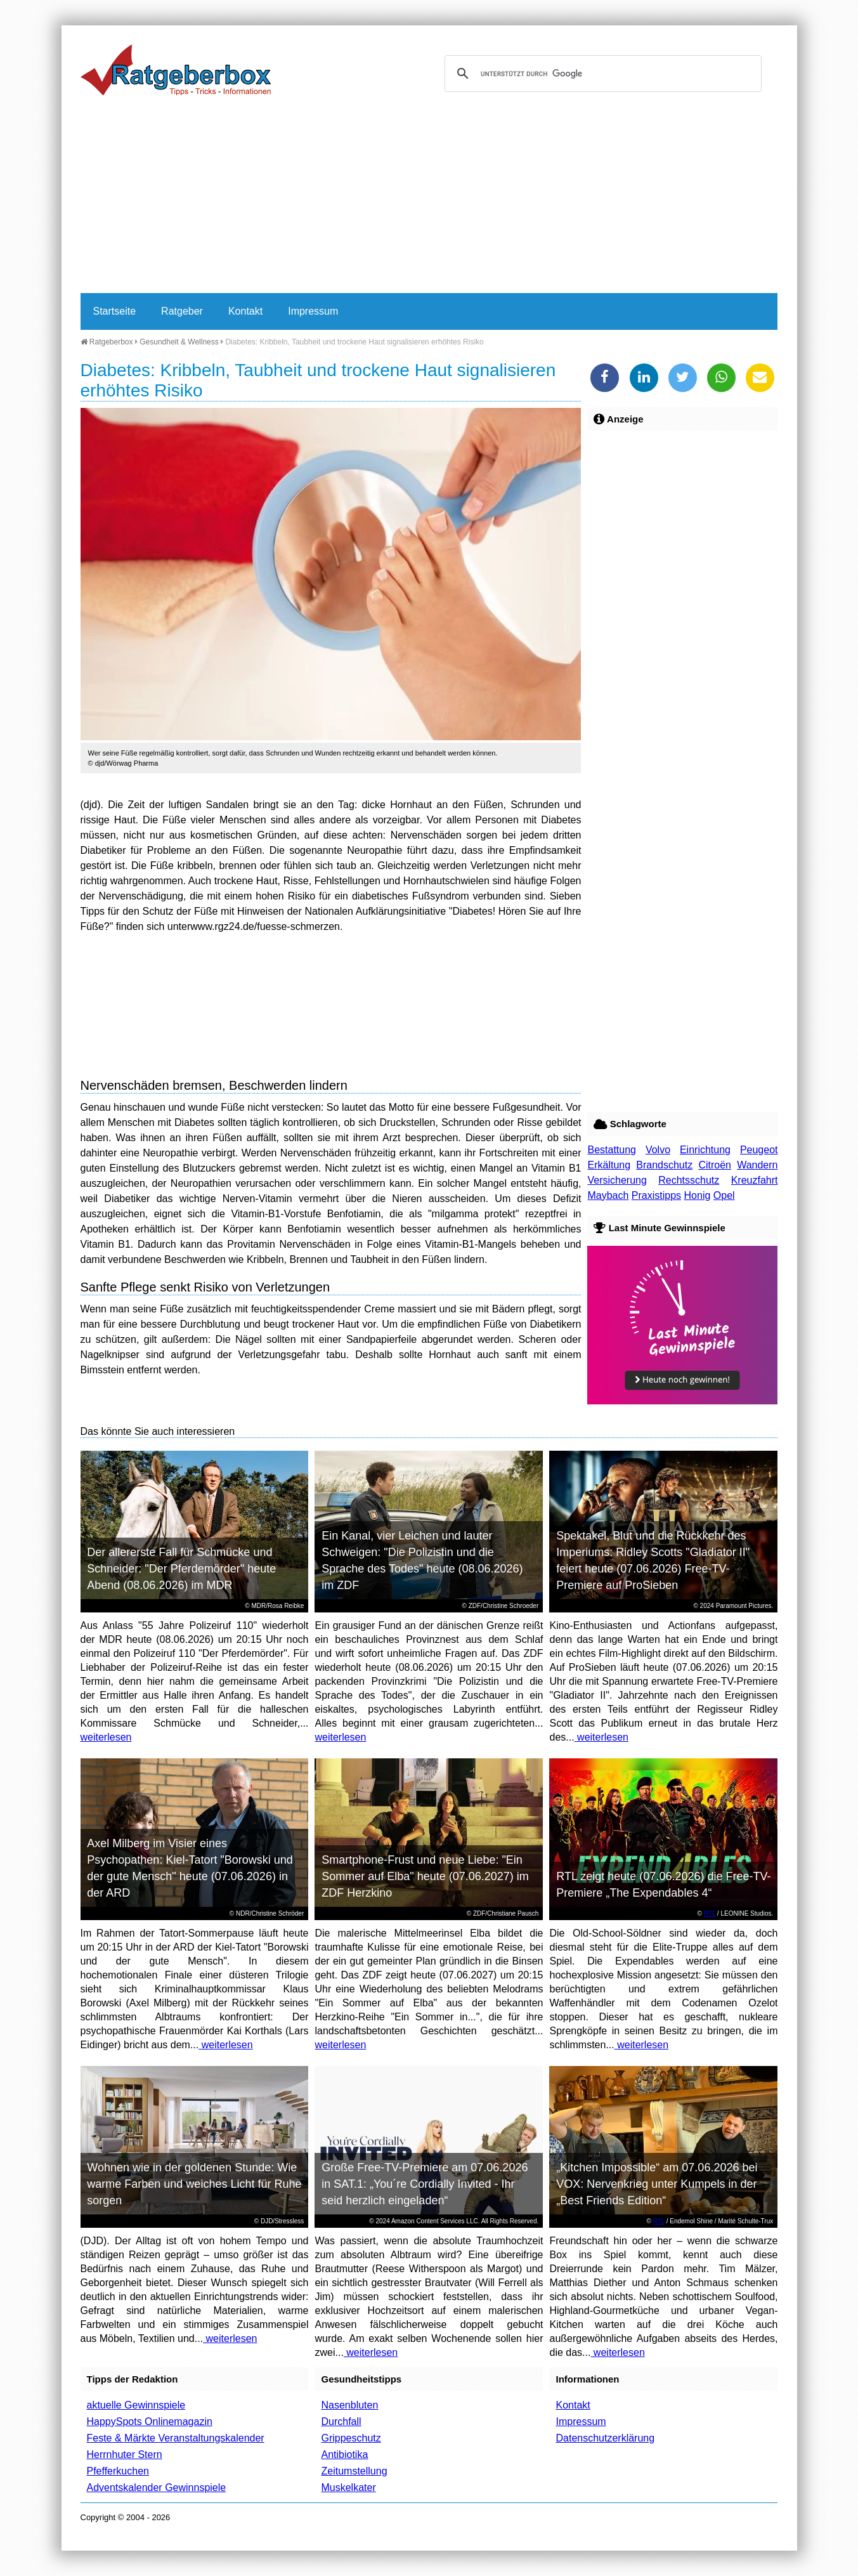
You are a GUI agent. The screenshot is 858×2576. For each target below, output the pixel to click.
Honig (697, 1195)
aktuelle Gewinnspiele (136, 2405)
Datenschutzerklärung (605, 2438)
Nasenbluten (349, 2405)
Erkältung (608, 1165)
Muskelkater (348, 2487)
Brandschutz (664, 1165)
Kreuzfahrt (754, 1180)
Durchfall (341, 2421)
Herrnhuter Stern (124, 2454)
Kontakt (245, 311)
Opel (724, 1195)
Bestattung (611, 1149)
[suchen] (601, 73)
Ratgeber (182, 311)
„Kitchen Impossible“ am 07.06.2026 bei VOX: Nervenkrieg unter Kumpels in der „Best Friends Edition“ (656, 2184)
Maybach (607, 1195)
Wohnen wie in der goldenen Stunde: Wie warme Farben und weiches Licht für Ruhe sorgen (194, 2184)
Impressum (313, 311)
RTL (709, 1913)
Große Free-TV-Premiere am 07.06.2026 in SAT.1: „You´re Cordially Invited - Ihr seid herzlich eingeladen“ (425, 2184)
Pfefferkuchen (118, 2471)
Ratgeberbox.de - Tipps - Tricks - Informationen (176, 69)
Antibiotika (344, 2454)
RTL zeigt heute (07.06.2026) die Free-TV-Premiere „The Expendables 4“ (663, 1884)
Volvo (658, 1149)
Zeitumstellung (354, 2471)
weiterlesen (106, 1737)
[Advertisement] (429, 198)
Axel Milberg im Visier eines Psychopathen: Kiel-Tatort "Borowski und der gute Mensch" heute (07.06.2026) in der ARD (190, 1868)
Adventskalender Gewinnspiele (156, 2487)
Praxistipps (656, 1195)
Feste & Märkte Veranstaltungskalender (175, 2438)
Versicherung (616, 1180)
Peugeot (759, 1149)
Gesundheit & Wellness (179, 341)
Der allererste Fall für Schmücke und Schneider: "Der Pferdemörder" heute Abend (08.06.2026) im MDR (181, 1569)
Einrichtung (705, 1149)
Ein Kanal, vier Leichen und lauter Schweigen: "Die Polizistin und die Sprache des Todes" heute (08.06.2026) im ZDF (422, 1560)
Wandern (757, 1165)
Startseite (114, 311)
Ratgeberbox (107, 341)
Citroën (714, 1165)
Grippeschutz (350, 2438)
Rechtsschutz (688, 1180)
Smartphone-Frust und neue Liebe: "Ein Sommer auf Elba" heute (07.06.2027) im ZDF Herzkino (425, 1876)
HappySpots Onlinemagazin (149, 2421)
